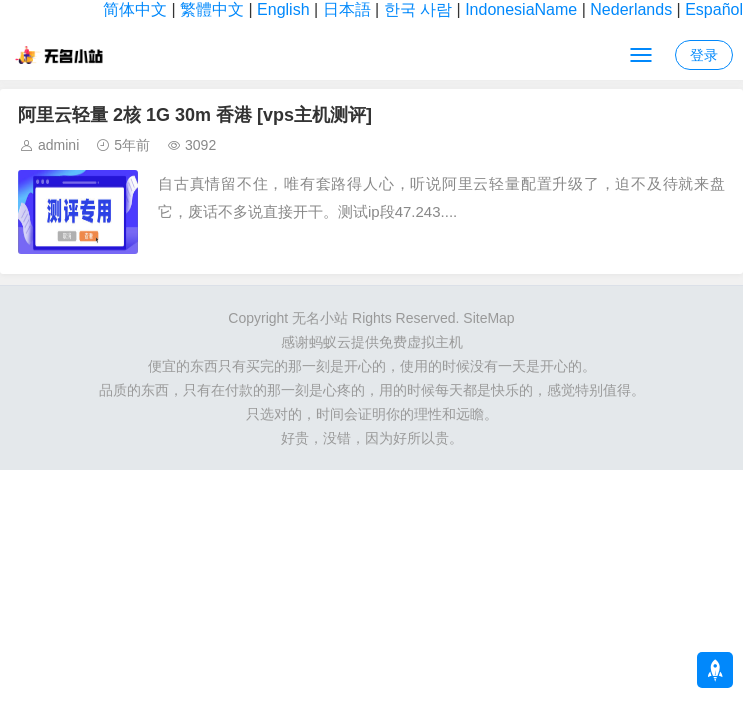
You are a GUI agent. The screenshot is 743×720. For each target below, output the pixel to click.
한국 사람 (418, 9)
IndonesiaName (521, 9)
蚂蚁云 (330, 342)
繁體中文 (212, 9)
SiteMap (488, 318)
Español (714, 9)
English (283, 9)
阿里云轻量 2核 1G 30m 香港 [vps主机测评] (195, 115)
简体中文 (135, 9)
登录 (704, 55)
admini (58, 145)
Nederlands (631, 9)
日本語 (347, 9)
